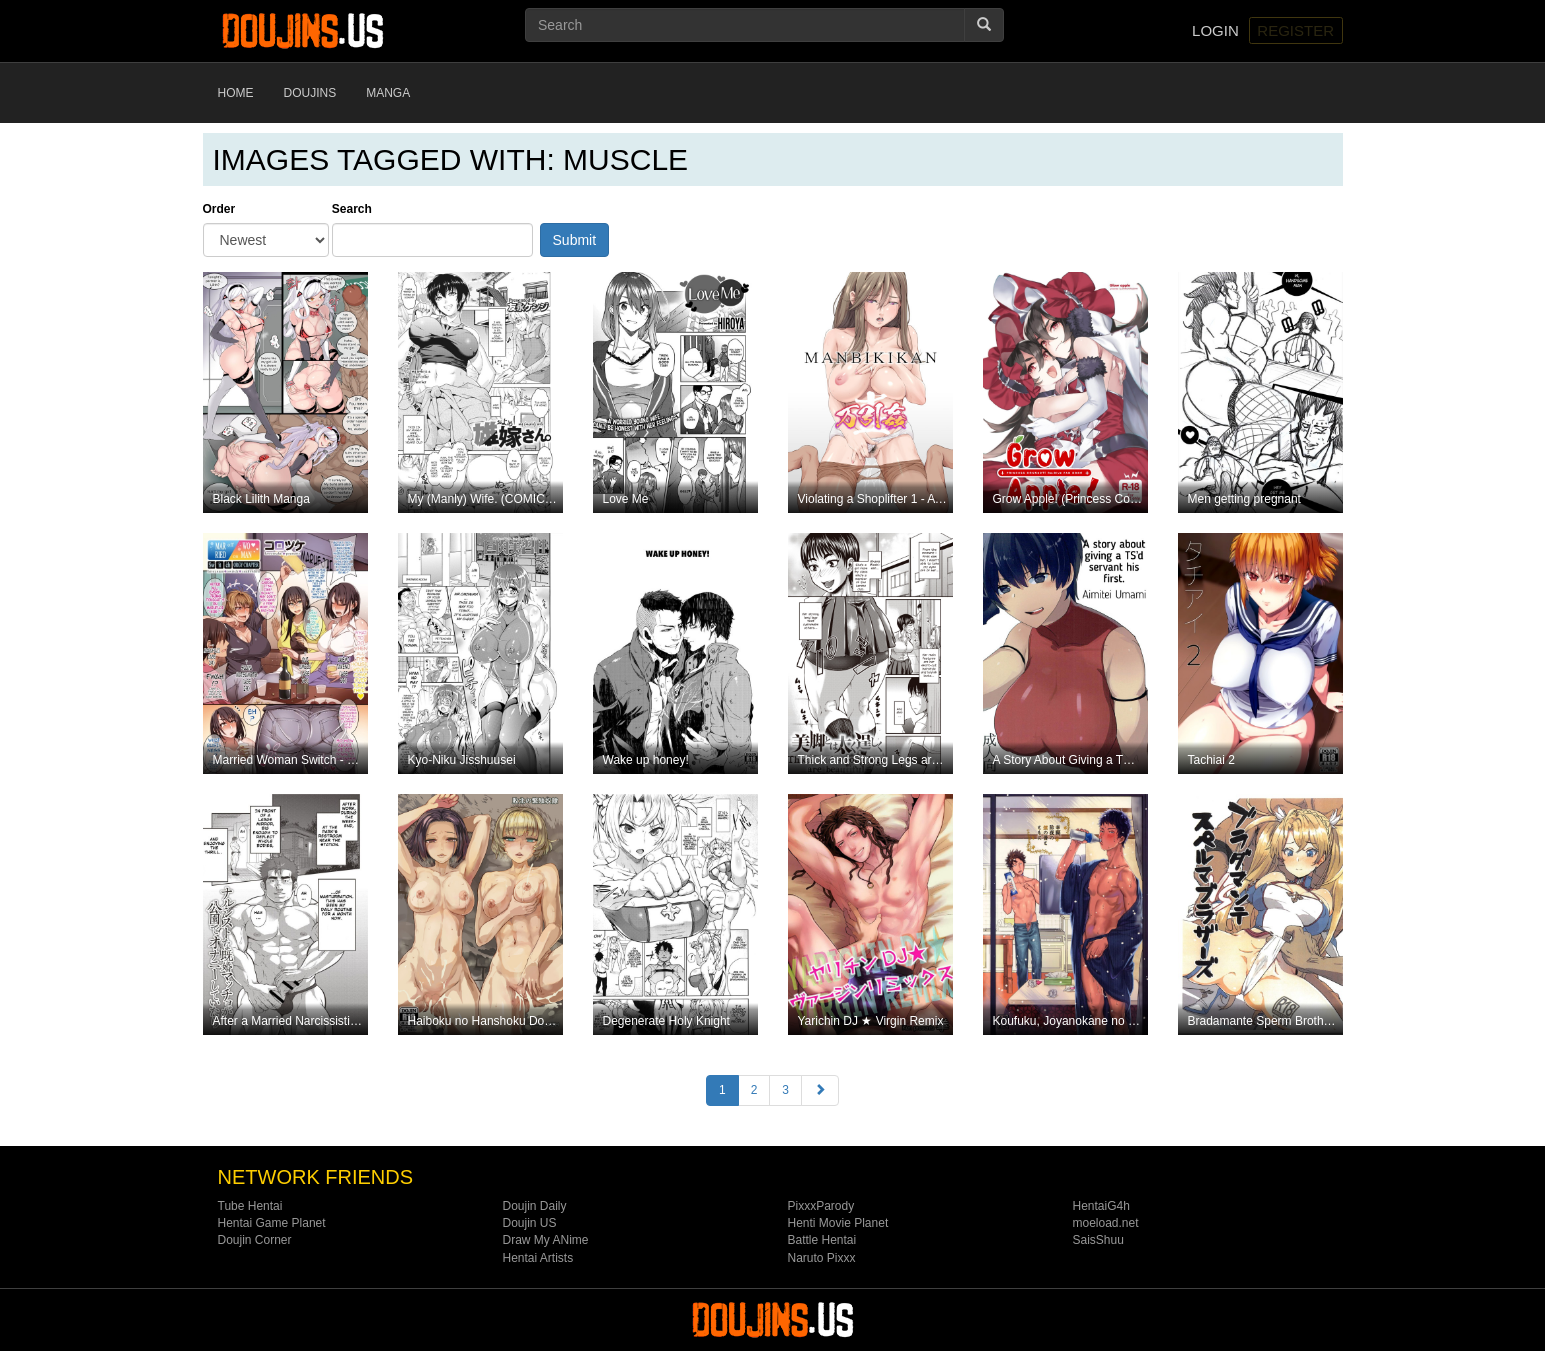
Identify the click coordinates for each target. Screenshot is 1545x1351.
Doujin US (530, 1223)
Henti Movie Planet (838, 1223)
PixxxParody (821, 1206)
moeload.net (1106, 1223)
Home (236, 93)
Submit (575, 240)
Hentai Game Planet (272, 1223)
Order (219, 209)
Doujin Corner (255, 1240)
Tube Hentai (250, 1206)
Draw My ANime (546, 1240)
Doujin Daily (535, 1206)
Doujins (310, 93)
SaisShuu (1098, 1240)
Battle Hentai (822, 1240)
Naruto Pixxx (822, 1258)
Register (1295, 30)
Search (352, 209)
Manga (388, 93)
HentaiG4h (1101, 1206)
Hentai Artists (538, 1258)
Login (1215, 30)
